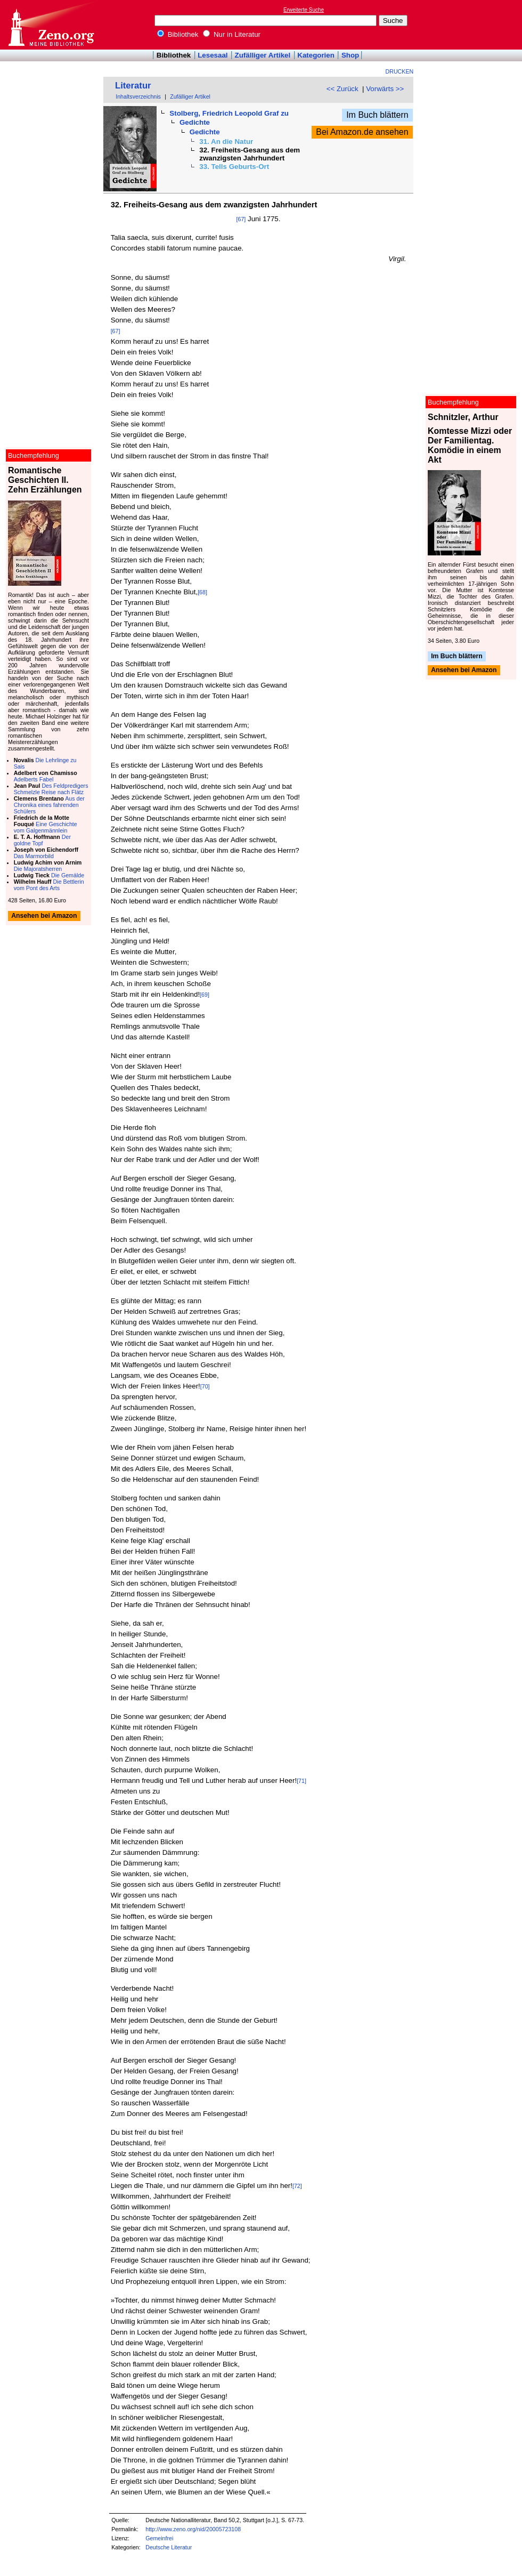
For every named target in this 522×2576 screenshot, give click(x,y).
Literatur (133, 85)
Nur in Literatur (231, 34)
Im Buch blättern (377, 114)
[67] (241, 219)
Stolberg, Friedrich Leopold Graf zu (229, 113)
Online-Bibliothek (50, 25)
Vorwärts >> (385, 89)
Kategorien (316, 55)
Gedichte (195, 122)
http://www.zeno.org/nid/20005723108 (193, 2529)
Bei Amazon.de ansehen (362, 131)
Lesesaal (212, 55)
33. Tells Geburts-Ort (234, 167)
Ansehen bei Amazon (463, 670)
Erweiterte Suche (303, 10)
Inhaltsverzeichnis (138, 96)
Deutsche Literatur (168, 2547)
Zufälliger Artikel (263, 55)
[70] (205, 1386)
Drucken (400, 71)
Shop (350, 55)
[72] (297, 2186)
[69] (204, 994)
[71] (301, 1781)
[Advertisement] (473, 25)
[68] (202, 592)
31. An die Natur (226, 142)
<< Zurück (342, 89)
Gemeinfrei (159, 2538)
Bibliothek (178, 34)
